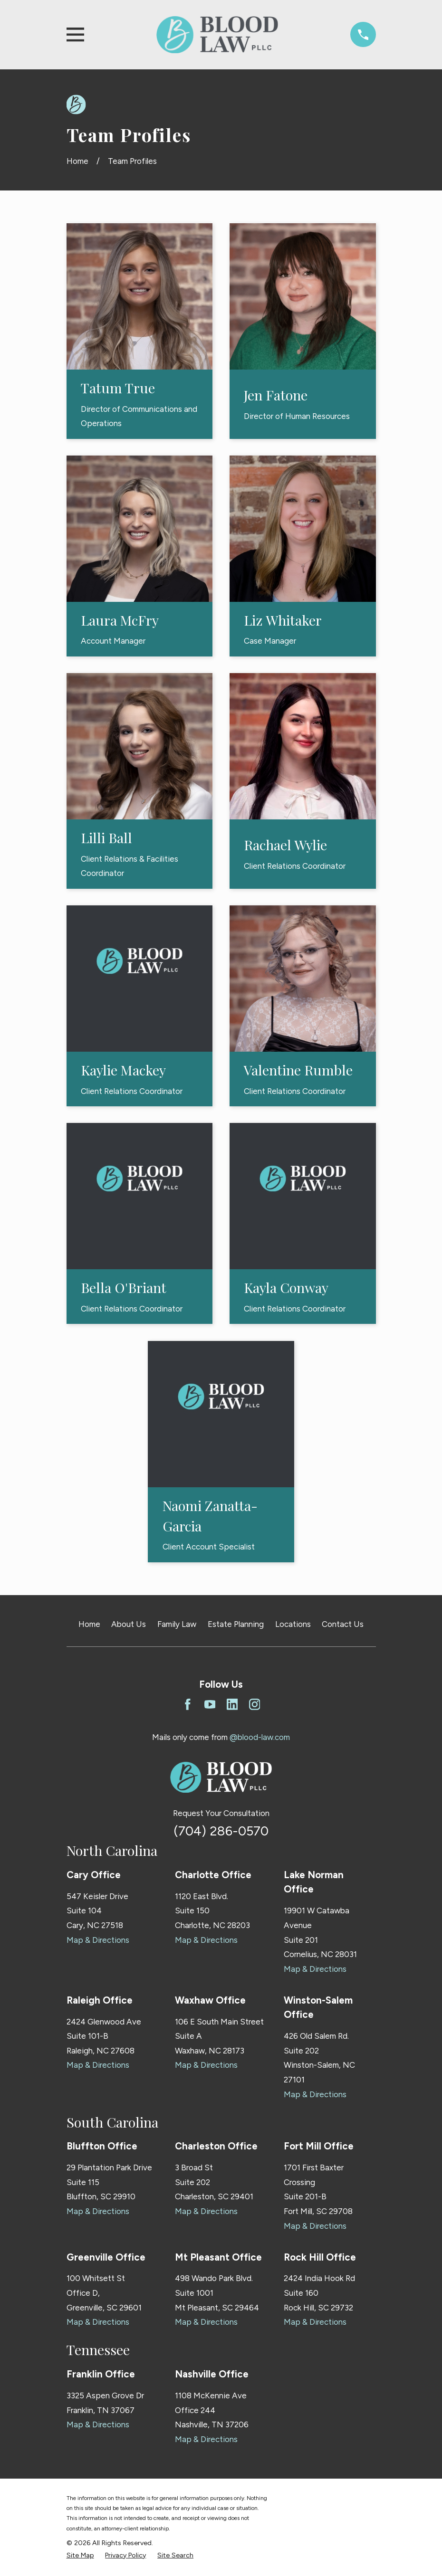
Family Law (176, 1624)
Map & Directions (98, 1940)
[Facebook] (187, 1704)
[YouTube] (210, 1704)
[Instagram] (254, 1704)
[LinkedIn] (232, 1704)
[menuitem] (80, 2555)
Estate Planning (236, 1624)
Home (89, 1624)
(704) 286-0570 (221, 1831)
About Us (128, 1624)
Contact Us (343, 1624)
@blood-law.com (260, 1737)
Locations (293, 1624)
